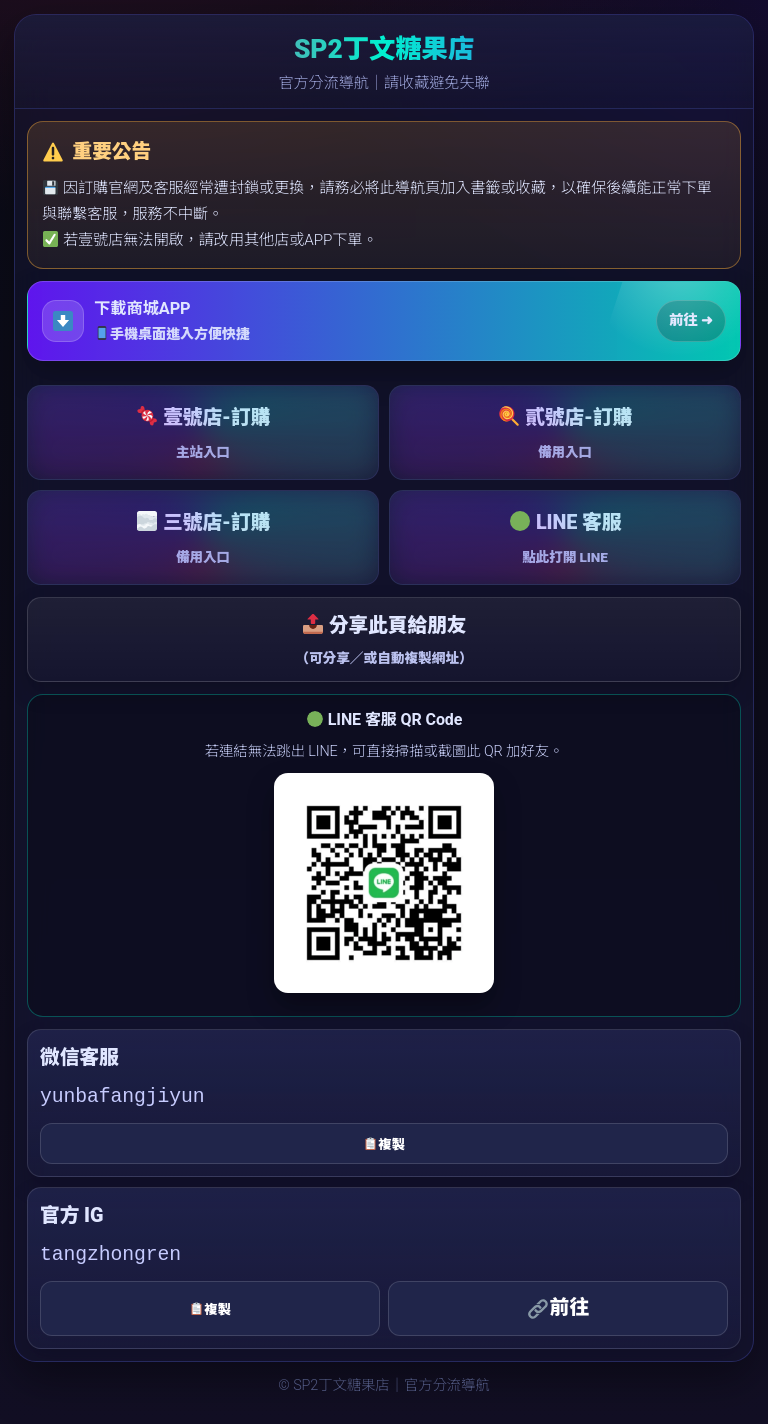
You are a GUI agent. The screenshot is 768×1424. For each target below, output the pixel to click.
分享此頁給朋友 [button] (384, 641)
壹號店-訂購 (203, 434)
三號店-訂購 (203, 539)
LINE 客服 (565, 539)
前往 (558, 1307)
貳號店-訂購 (565, 434)
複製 (384, 1144)
